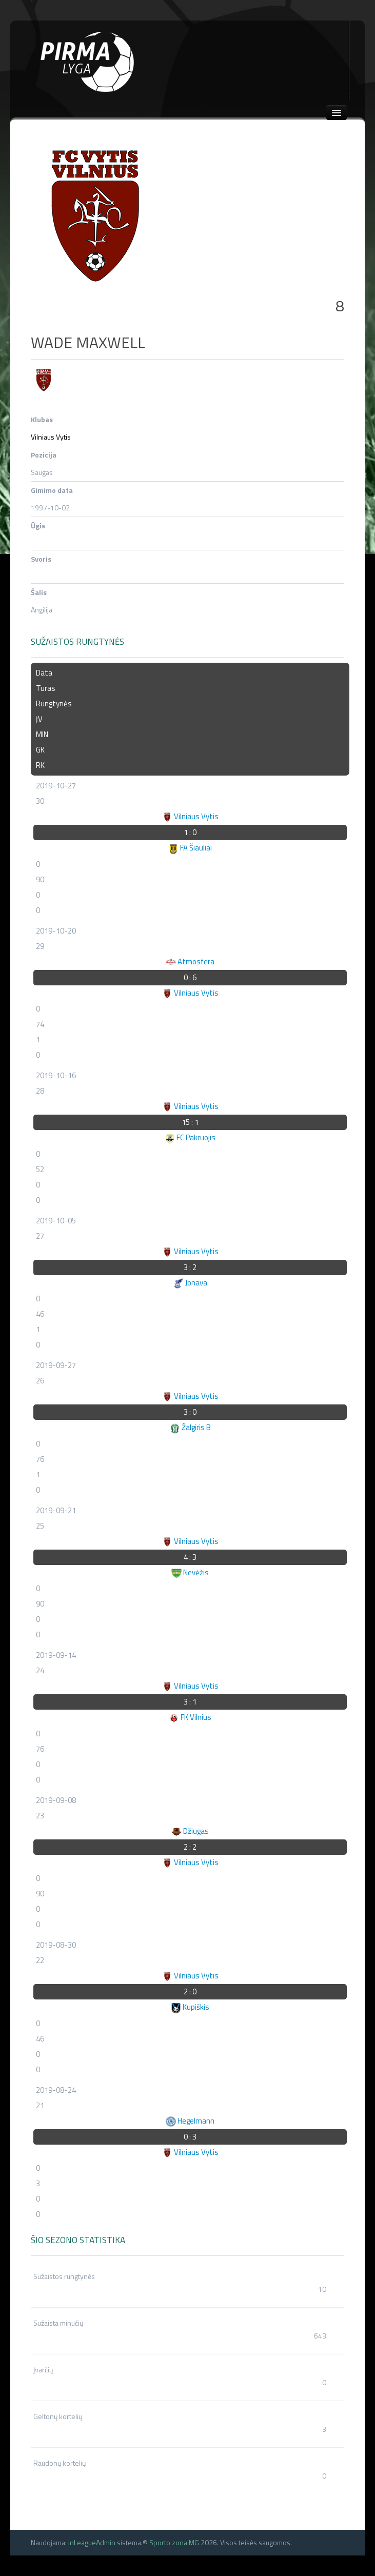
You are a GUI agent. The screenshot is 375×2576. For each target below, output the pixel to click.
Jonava (190, 1283)
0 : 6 (190, 977)
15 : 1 (190, 1122)
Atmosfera (190, 961)
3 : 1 (190, 1702)
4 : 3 (190, 1557)
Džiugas (190, 1831)
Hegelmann (190, 2121)
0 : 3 (190, 2137)
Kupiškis (190, 2007)
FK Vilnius (190, 1717)
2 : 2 (190, 1847)
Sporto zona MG (174, 2542)
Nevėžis (190, 1572)
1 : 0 (190, 832)
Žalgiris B (190, 1427)
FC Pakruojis (190, 1137)
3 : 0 (190, 1412)
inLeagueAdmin (91, 2542)
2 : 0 (190, 1991)
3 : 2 (190, 1267)
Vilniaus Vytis (51, 436)
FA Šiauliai (190, 848)
